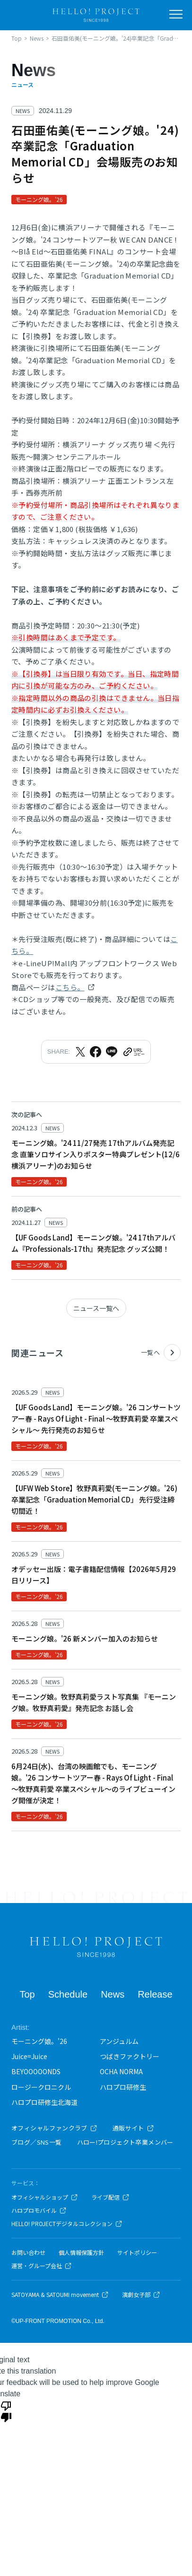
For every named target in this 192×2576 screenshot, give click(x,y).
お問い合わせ (28, 2252)
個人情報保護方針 (81, 2252)
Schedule (67, 1994)
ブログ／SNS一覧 (36, 2142)
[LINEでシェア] (111, 1051)
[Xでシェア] (80, 1052)
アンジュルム (119, 2041)
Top (27, 1994)
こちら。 (70, 987)
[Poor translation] (6, 2411)
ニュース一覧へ (96, 1308)
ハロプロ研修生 (123, 2087)
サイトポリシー (137, 2252)
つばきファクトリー (129, 2056)
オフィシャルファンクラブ (54, 2127)
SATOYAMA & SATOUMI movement (60, 2294)
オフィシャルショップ (44, 2197)
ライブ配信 (110, 2197)
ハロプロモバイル (39, 2210)
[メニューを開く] (176, 14)
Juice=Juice (29, 2056)
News (112, 1994)
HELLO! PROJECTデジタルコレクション (66, 2223)
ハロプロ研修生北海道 (44, 2102)
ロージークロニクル (41, 2087)
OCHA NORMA (121, 2071)
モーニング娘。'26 (39, 2041)
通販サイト (133, 2127)
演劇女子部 (141, 2294)
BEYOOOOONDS (36, 2071)
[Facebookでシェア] (95, 1051)
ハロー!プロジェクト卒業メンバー (125, 2142)
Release (155, 1994)
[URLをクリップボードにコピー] (133, 1051)
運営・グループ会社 (41, 2266)
